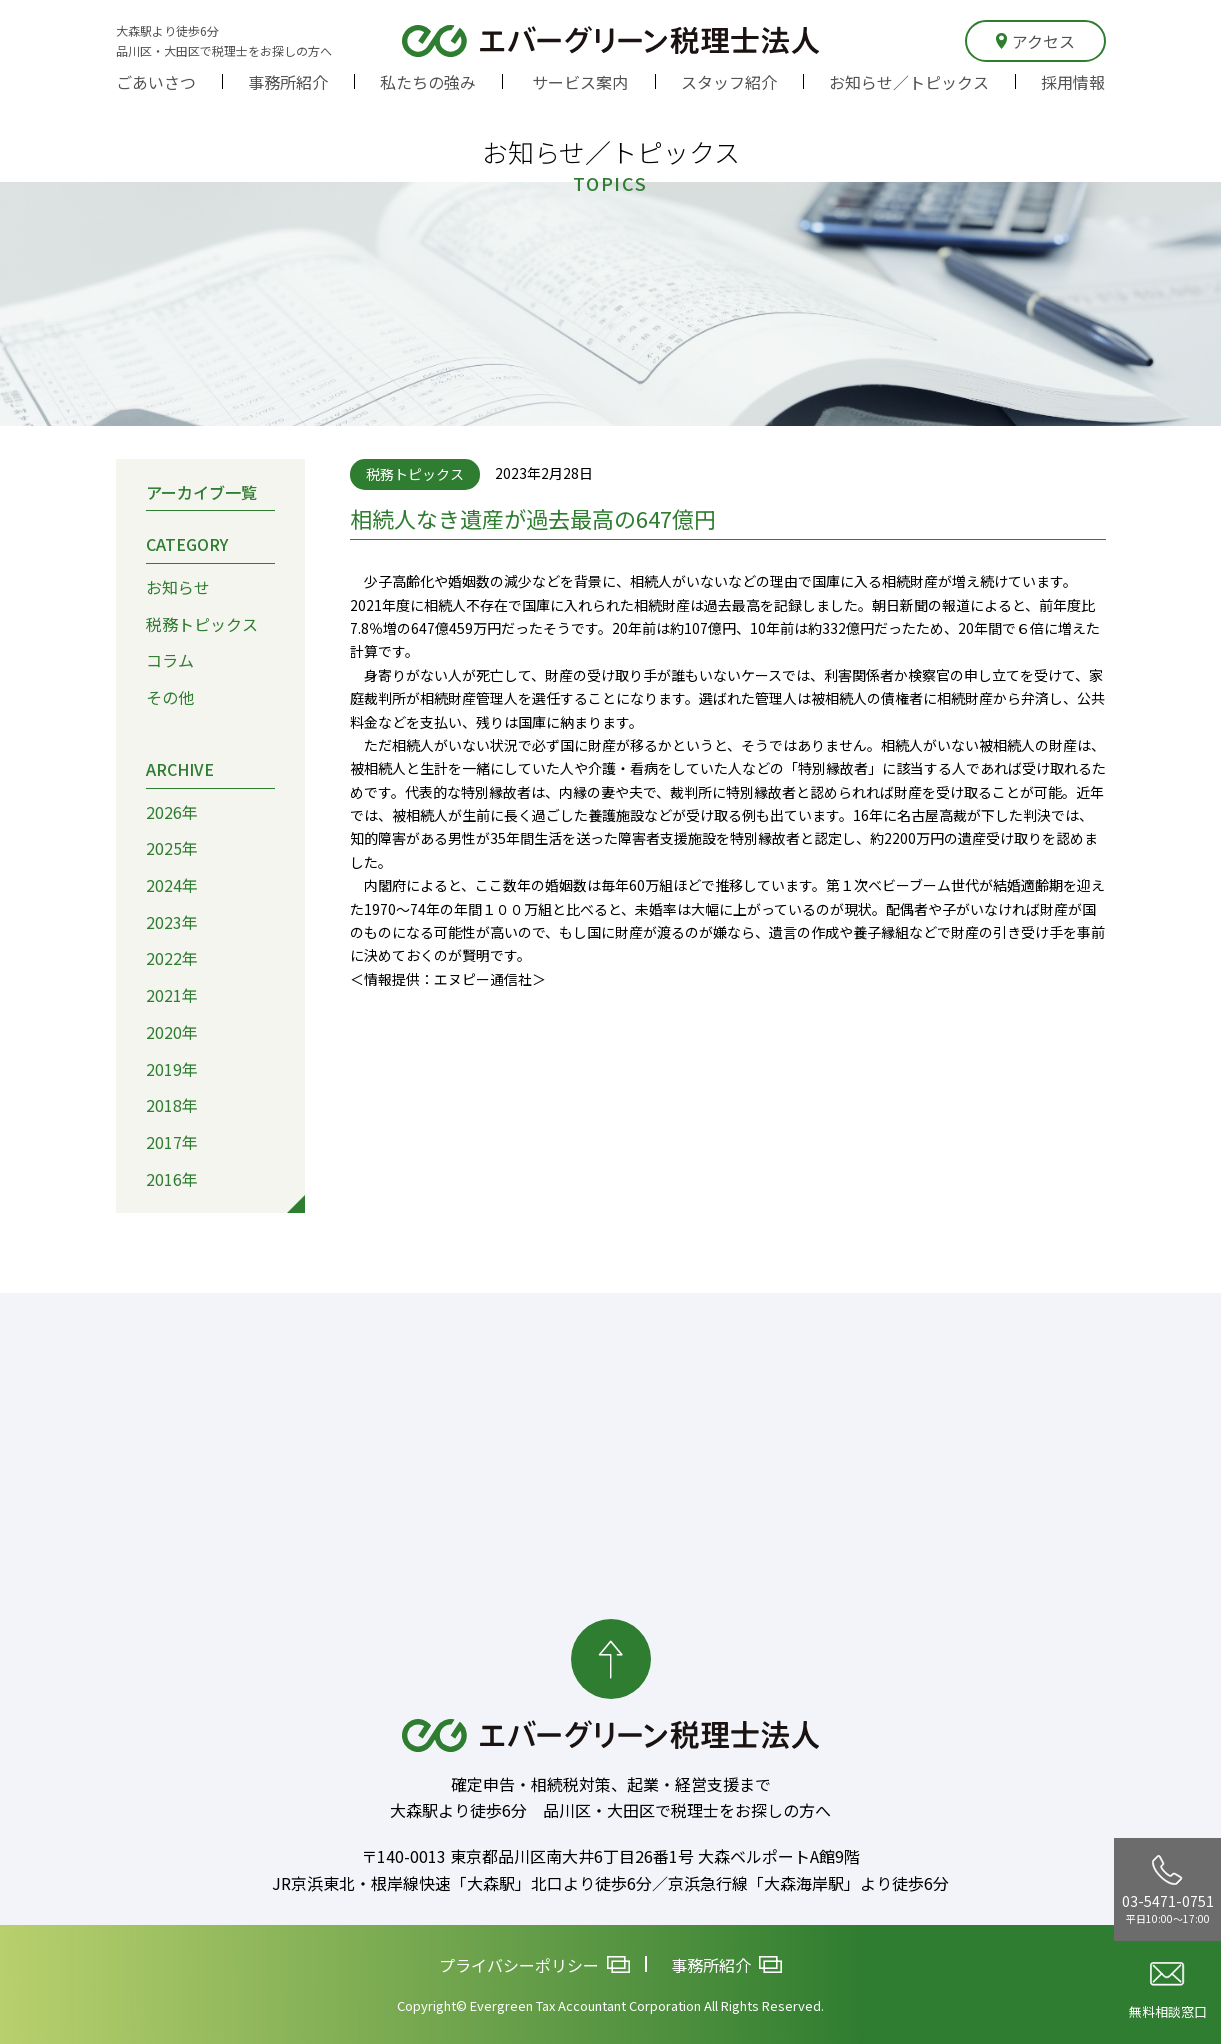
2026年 (172, 811)
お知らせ (178, 587)
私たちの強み (428, 82)
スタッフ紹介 (729, 82)
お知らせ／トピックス (909, 82)
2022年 (172, 958)
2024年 (172, 885)
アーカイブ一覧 (201, 491)
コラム (170, 660)
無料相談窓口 (1168, 1991)
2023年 (172, 922)
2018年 (172, 1105)
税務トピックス (202, 624)
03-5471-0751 (1168, 1890)
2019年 (172, 1068)
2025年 (172, 848)
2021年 (172, 995)
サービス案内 (580, 82)
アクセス (1035, 41)
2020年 (172, 1032)
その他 (170, 697)
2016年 (172, 1179)
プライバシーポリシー (534, 1964)
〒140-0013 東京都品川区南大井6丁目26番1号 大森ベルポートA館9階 (610, 1856)
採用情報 (1073, 82)
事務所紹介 (288, 82)
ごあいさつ (156, 82)
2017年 (172, 1142)
